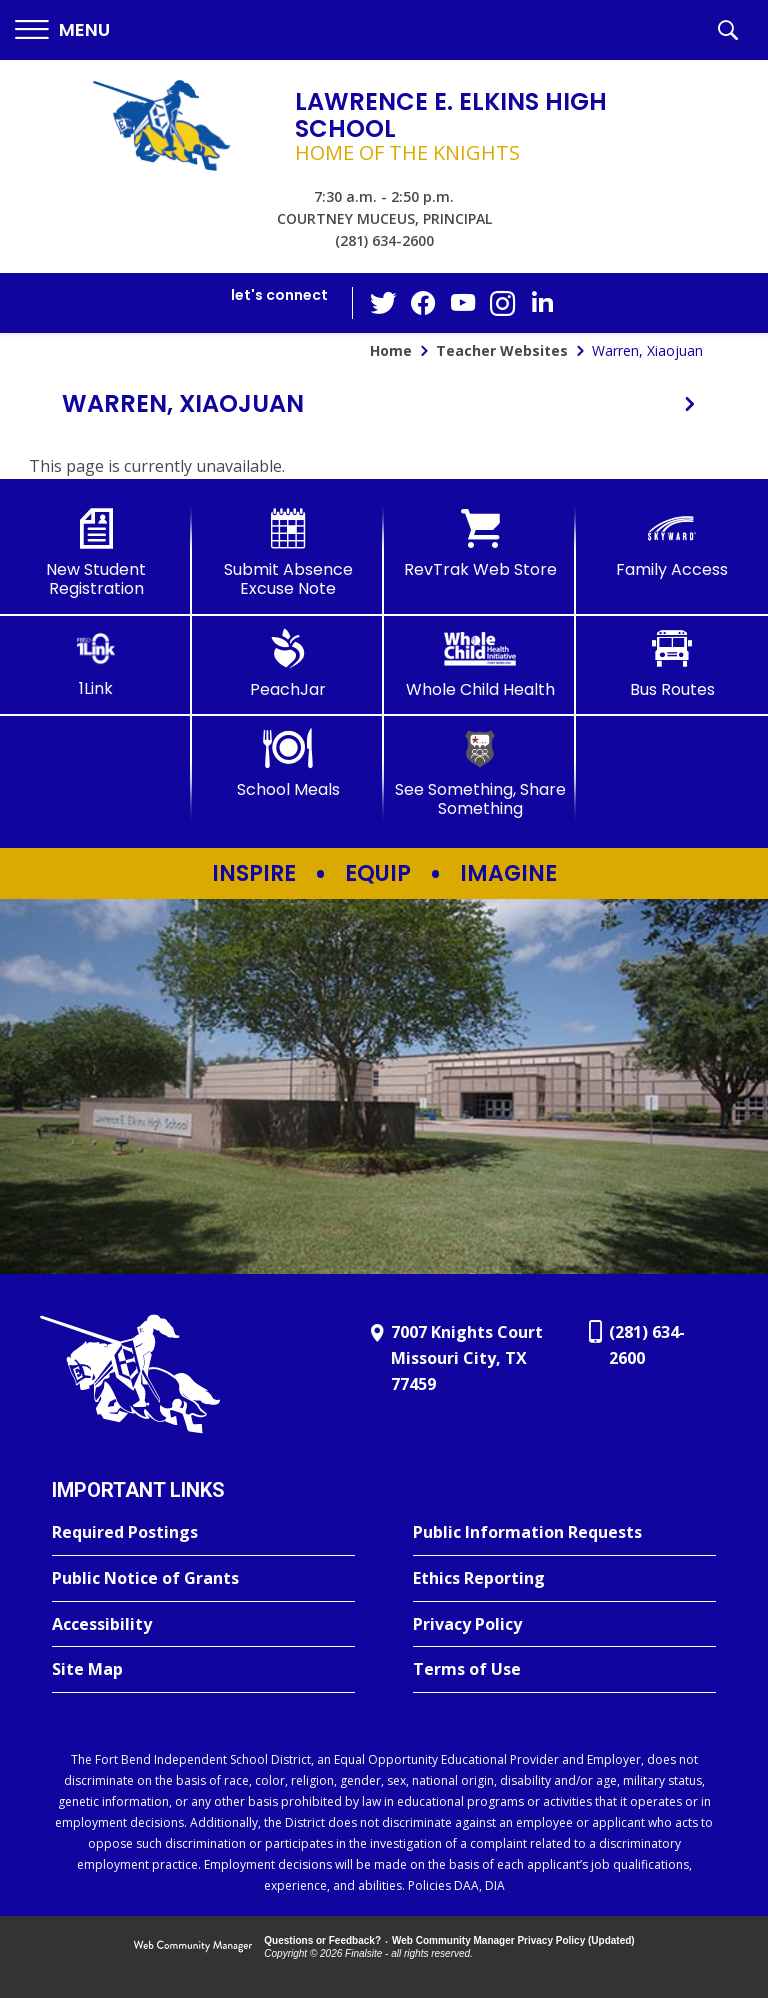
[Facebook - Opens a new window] (423, 303)
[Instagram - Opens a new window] (503, 303)
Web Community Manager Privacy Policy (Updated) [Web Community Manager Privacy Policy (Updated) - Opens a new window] (513, 1940)
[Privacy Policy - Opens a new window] (564, 1625)
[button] (62, 30)
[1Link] (96, 663)
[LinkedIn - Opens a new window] (543, 301)
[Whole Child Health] (480, 664)
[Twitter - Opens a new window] (383, 302)
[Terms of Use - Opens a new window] (564, 1670)
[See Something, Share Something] (480, 773)
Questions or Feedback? (322, 1940)
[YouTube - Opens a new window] (463, 302)
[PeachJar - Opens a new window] (288, 664)
